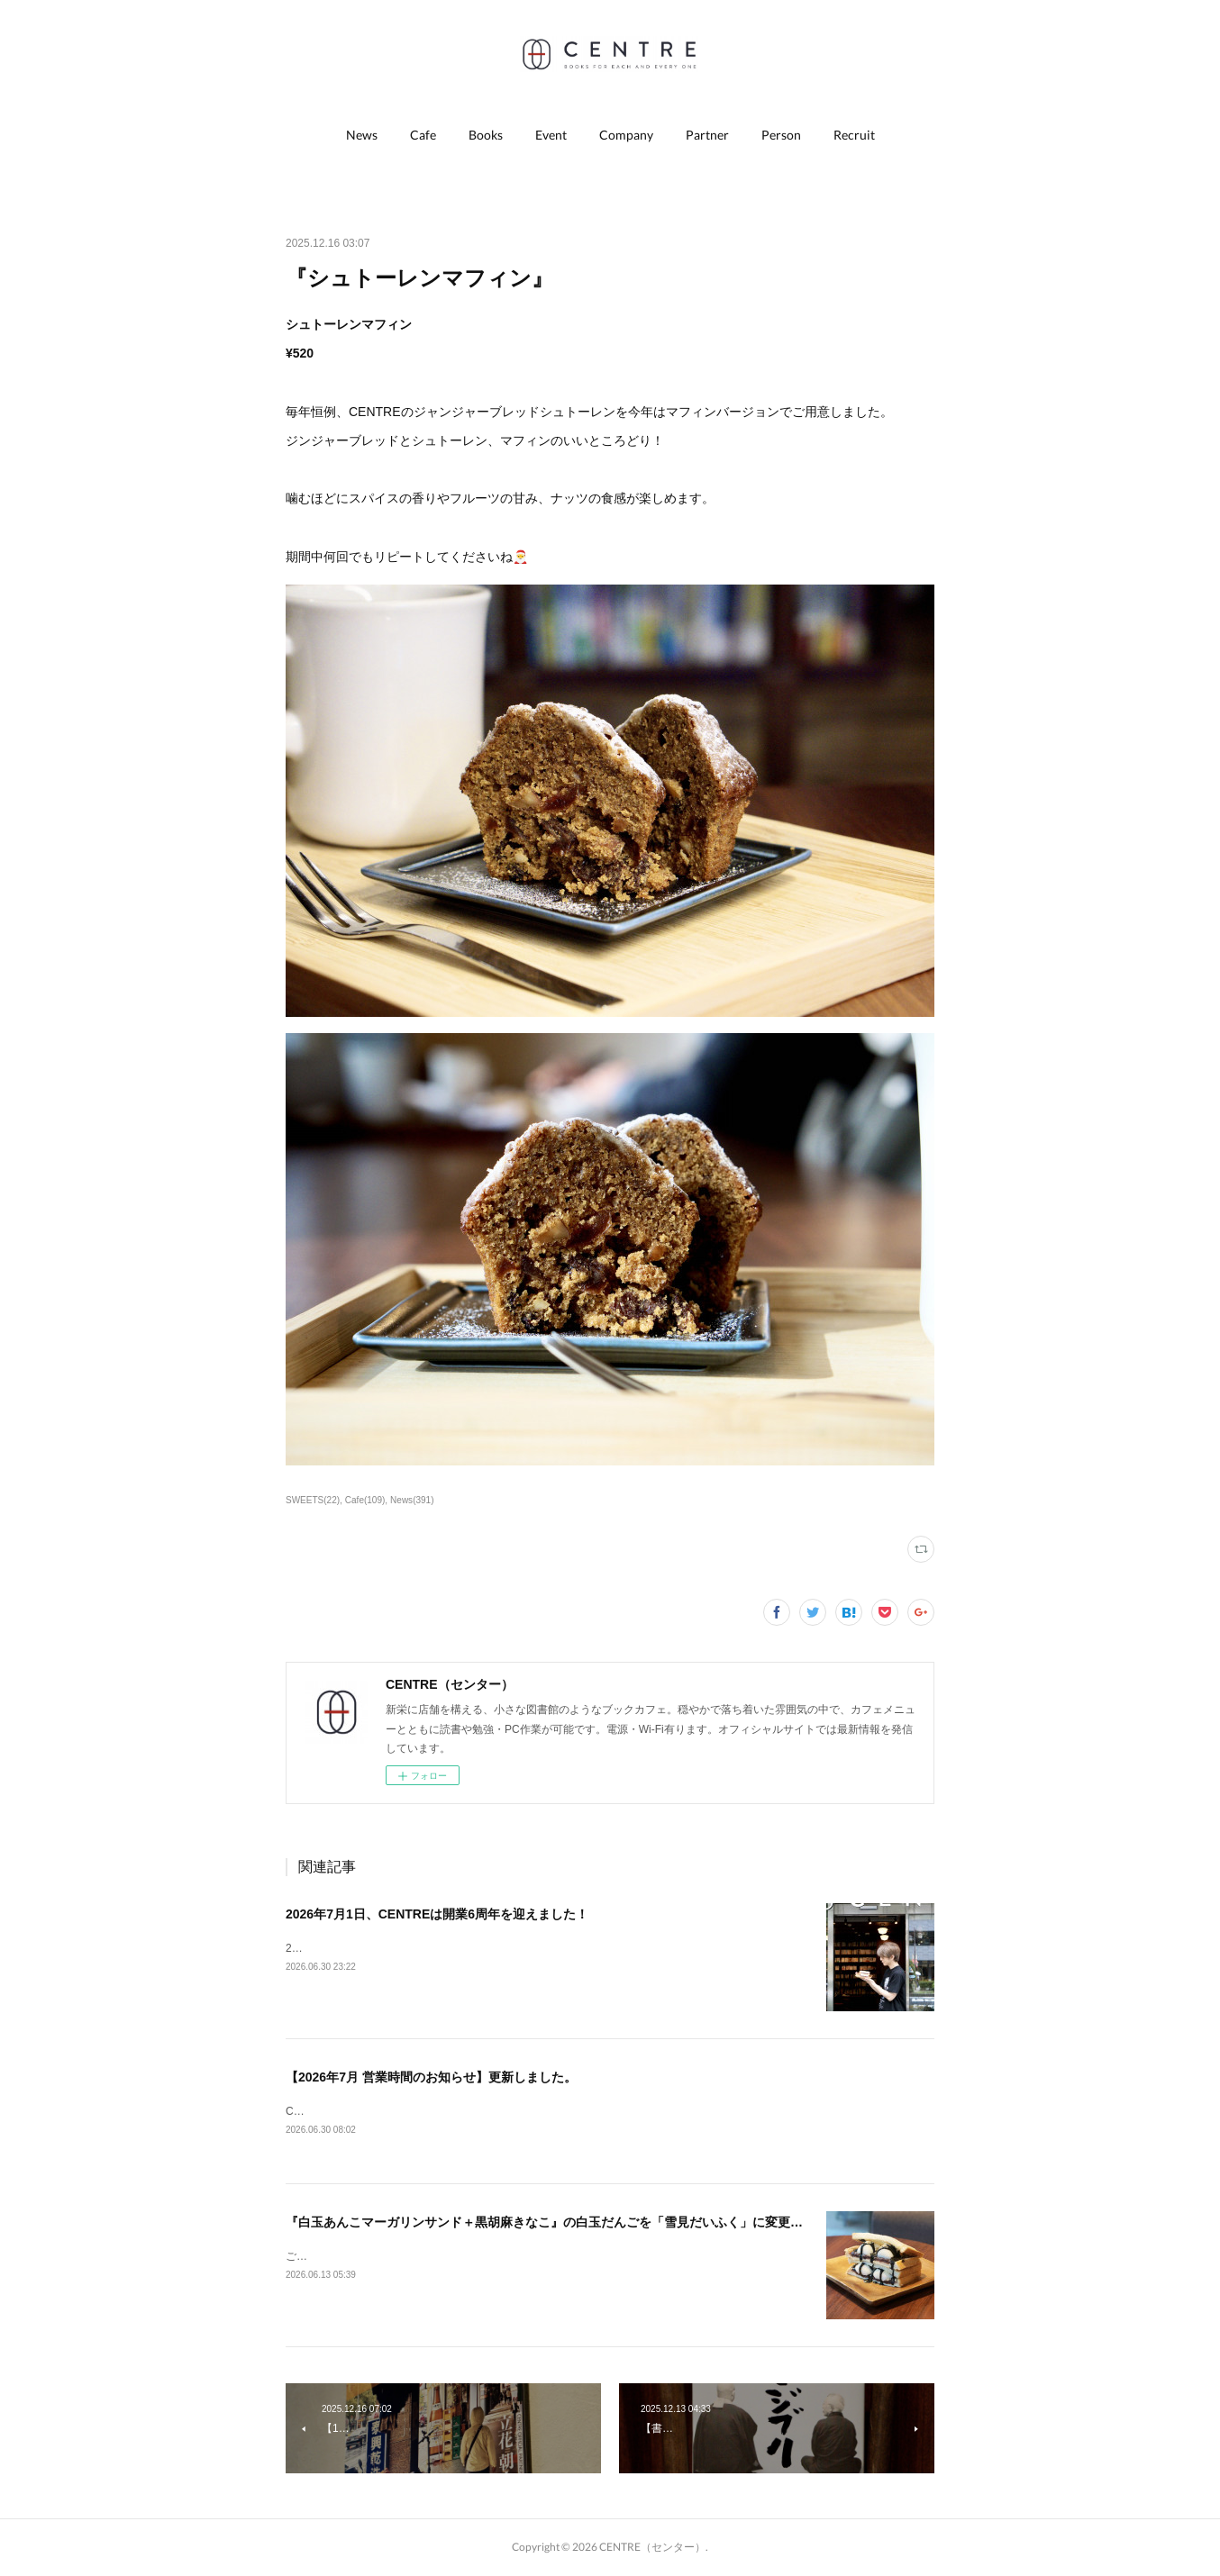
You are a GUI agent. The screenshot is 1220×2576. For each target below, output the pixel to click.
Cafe (423, 134)
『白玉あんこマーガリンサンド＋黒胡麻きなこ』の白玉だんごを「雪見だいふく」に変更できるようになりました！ (614, 2223)
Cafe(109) (365, 1500)
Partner (707, 134)
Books (486, 134)
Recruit (854, 134)
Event (551, 134)
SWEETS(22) (313, 1500)
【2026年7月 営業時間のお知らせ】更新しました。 (431, 2077)
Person (781, 134)
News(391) (411, 1500)
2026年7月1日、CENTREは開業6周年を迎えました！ (437, 1914)
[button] (362, 135)
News (362, 134)
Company (626, 134)
